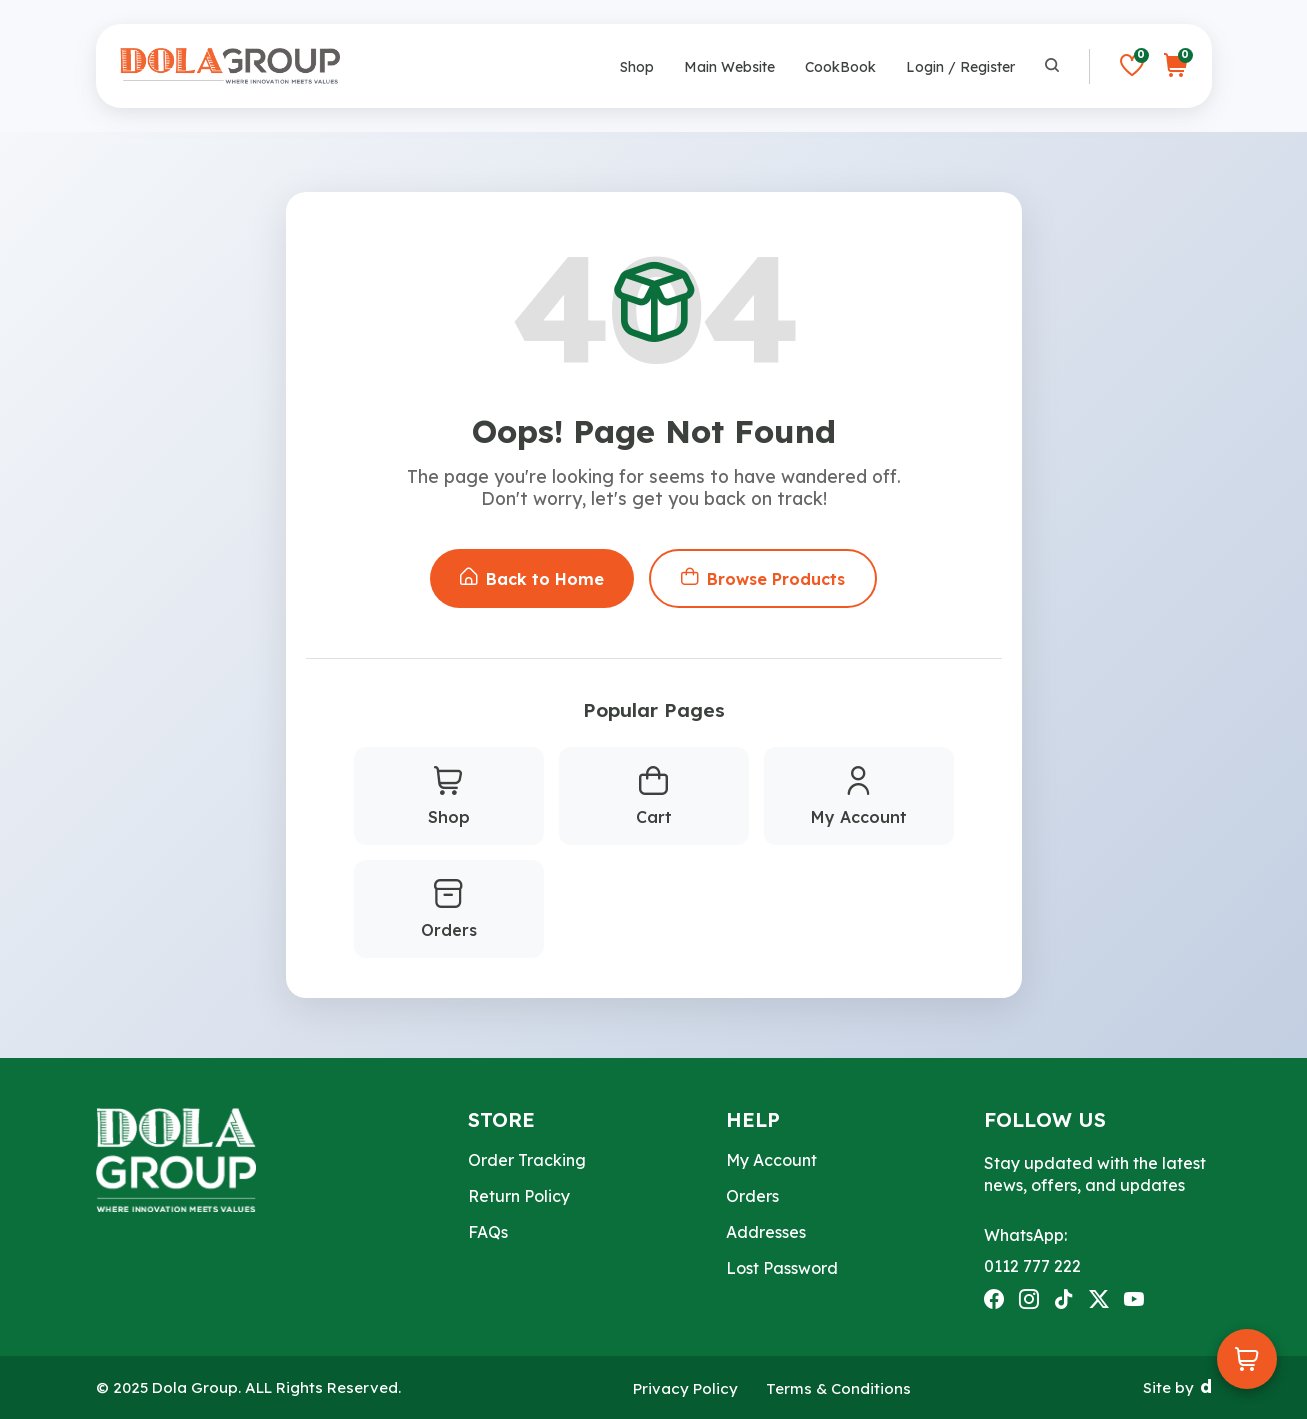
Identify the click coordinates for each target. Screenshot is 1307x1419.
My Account (859, 797)
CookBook (840, 67)
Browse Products (763, 578)
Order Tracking (527, 1160)
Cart (654, 797)
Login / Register (960, 67)
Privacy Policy (685, 1388)
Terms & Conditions (838, 1388)
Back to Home (532, 578)
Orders (449, 910)
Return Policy (519, 1196)
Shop (637, 67)
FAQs (488, 1232)
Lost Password (782, 1268)
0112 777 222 (1032, 1266)
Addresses (766, 1232)
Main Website (729, 67)
